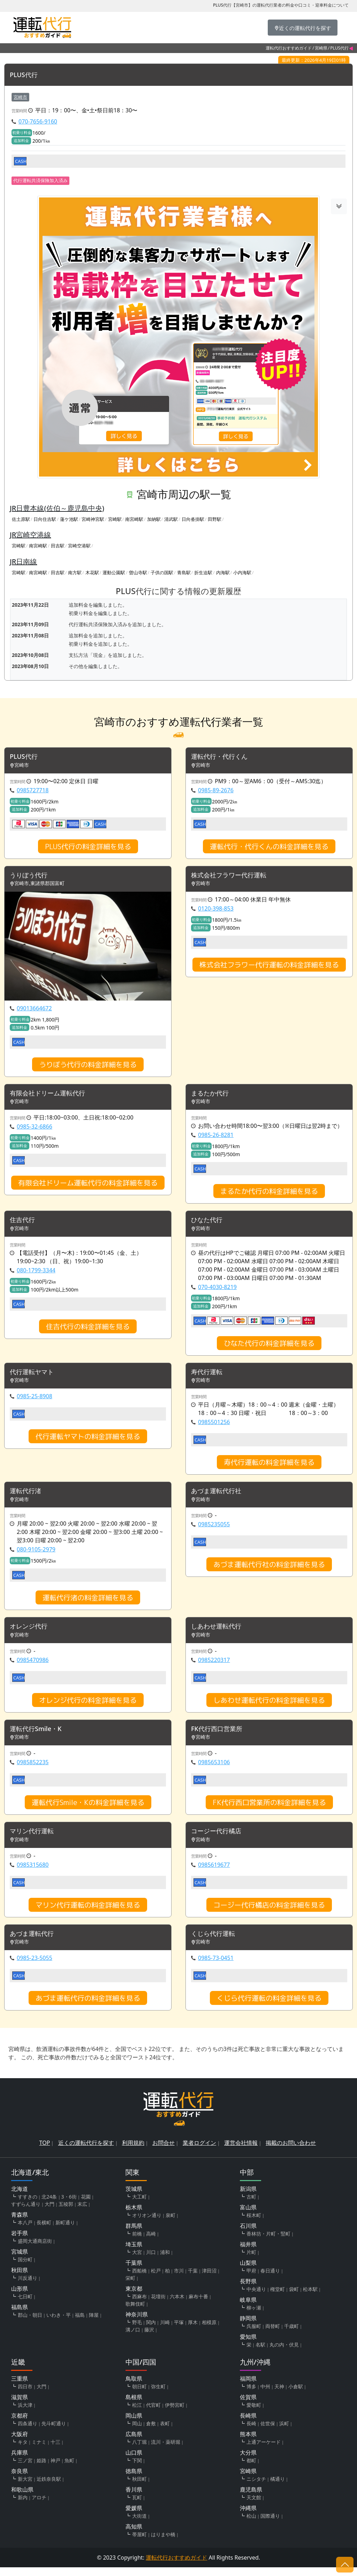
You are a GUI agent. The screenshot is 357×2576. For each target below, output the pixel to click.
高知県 (134, 2535)
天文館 (253, 2506)
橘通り (277, 2487)
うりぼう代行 (31, 877)
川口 (151, 2260)
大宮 (137, 2260)
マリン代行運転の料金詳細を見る (88, 1912)
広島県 (134, 2443)
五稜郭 (66, 2212)
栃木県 (134, 2216)
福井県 (248, 2253)
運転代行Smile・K (38, 1735)
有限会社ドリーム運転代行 (51, 1096)
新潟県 (248, 2197)
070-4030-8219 (217, 1290)
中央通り (256, 2297)
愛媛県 (134, 2517)
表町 (165, 2432)
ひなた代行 (208, 1223)
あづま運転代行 (34, 1942)
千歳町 (291, 2334)
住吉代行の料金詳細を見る (88, 1330)
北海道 (19, 2197)
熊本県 (248, 2443)
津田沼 (209, 2279)
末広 (82, 2212)
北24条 (49, 2205)
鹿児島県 (251, 2498)
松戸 (156, 2279)
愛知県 (248, 2345)
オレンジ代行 (31, 1632)
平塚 (179, 2331)
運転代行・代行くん (222, 757)
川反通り (27, 2286)
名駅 (260, 2353)
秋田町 (139, 2487)
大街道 (139, 2524)
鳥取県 (134, 2387)
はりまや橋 (163, 2543)
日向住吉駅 (44, 519)
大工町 (139, 2205)
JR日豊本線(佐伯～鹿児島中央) (57, 508)
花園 (86, 2205)
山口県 (134, 2461)
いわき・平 (58, 2323)
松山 (251, 2524)
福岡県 (248, 2387)
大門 (49, 2212)
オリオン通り (146, 2224)
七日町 (25, 2305)
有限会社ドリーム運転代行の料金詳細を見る (88, 1185)
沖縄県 (248, 2517)
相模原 (209, 2331)
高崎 (151, 2242)
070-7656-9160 (37, 122)
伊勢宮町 (174, 2413)
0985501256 (214, 1426)
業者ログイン (199, 2151)
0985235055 (214, 1530)
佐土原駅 (21, 519)
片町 (251, 2260)
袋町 (294, 2297)
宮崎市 (20, 97)
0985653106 (214, 1769)
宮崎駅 (115, 519)
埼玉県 (134, 2253)
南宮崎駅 (134, 519)
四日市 (25, 2395)
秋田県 (19, 2279)
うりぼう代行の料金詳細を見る (88, 1066)
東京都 (134, 2297)
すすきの (27, 2205)
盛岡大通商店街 (35, 2249)
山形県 (19, 2297)
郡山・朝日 (30, 2323)
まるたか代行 (212, 1096)
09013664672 (34, 1010)
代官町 (153, 2413)
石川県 (248, 2234)
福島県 (19, 2316)
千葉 (193, 2279)
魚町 (69, 2469)
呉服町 (253, 2334)
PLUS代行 (25, 75)
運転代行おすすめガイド (289, 48)
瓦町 (137, 2506)
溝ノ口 (133, 2338)
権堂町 (277, 2297)
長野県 (248, 2290)
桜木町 (253, 2224)
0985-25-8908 (34, 1401)
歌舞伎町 (135, 2312)
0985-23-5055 (34, 1966)
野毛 (137, 2331)
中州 (265, 2395)
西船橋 (139, 2279)
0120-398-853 (216, 910)
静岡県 (248, 2327)
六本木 (177, 2305)
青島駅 (184, 573)
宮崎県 (321, 48)
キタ (23, 2450)
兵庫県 (19, 2461)
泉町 (170, 2224)
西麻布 (139, 2305)
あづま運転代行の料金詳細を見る (88, 2007)
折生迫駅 (203, 573)
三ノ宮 (25, 2469)
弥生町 (158, 2395)
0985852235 (33, 1769)
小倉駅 (295, 2395)
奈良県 (19, 2480)
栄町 (130, 2286)
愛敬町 (253, 2413)
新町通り (65, 2231)
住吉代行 (24, 1223)
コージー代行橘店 (219, 1838)
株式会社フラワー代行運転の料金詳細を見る (269, 967)
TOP (44, 2151)
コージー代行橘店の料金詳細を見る (269, 1912)
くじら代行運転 (215, 1942)
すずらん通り (25, 2212)
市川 (179, 2279)
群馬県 (134, 2234)
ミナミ (39, 2450)
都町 (251, 2469)
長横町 (44, 2231)
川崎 (165, 2331)
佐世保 (267, 2432)
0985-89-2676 (216, 791)
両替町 (272, 2334)
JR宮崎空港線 (30, 535)
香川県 (134, 2498)
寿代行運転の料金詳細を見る (269, 1467)
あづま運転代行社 (219, 1496)
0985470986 (33, 1666)
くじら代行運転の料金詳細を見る (269, 2007)
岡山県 (134, 2424)
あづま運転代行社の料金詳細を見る (269, 1570)
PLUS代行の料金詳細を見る (88, 847)
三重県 (19, 2387)
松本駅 (310, 2297)
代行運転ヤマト (34, 1376)
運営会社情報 (241, 2151)
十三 (55, 2450)
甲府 (251, 2279)
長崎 (251, 2432)
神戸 (55, 2469)
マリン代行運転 (34, 1838)
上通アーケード (263, 2450)
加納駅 (154, 519)
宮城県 (19, 2260)
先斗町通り (53, 2432)
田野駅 (214, 519)
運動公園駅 (113, 573)
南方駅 (75, 573)
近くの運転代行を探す (86, 2151)
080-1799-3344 (36, 1274)
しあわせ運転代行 (219, 1632)
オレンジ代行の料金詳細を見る (88, 1706)
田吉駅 (57, 546)
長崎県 (248, 2424)
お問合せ (163, 2151)
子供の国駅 (162, 573)
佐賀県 (248, 2406)
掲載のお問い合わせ (291, 2151)
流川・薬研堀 (165, 2450)
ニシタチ (256, 2487)
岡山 (137, 2432)
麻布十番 (198, 2305)
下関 (137, 2469)
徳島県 (134, 2480)
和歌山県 (22, 2498)
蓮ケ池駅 (69, 519)
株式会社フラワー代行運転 (233, 877)
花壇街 (158, 2305)
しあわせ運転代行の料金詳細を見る (269, 1706)
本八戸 (25, 2231)
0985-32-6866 (34, 1129)
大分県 (248, 2461)
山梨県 (248, 2271)
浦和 (165, 2260)
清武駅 (171, 519)
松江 (137, 2413)
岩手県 (19, 2242)
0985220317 (214, 1666)
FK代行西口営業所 (219, 1735)
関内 (151, 2331)
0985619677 (214, 1872)
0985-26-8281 (216, 1137)
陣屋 (94, 2323)
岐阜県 (248, 2308)
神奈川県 (137, 2323)
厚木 (193, 2331)
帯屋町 (139, 2543)
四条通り (27, 2432)
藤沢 (149, 2338)
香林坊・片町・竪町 (268, 2242)
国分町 (25, 2268)
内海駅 (223, 573)
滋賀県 (19, 2406)
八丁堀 (139, 2450)
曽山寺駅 (138, 573)
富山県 (248, 2216)
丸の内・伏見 (284, 2353)
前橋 (137, 2242)
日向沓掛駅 (193, 519)
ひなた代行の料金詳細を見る (269, 1346)
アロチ (39, 2506)
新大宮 (25, 2487)
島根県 (134, 2406)
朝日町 (139, 2395)
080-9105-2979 (36, 1555)
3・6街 (69, 2205)
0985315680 (33, 1872)
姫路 (41, 2469)
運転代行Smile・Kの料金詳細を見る (88, 1809)
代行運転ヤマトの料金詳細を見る (88, 1441)
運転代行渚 (27, 1496)
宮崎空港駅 (79, 546)
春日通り (270, 2279)
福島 (80, 2323)
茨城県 (134, 2197)
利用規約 (133, 2151)
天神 (279, 2395)
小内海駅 (242, 573)
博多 (251, 2395)
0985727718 (33, 791)
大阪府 (19, 2443)
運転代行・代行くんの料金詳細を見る (269, 847)
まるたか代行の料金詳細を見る (269, 1194)
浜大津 (25, 2413)
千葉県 (134, 2271)
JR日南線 (23, 562)
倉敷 (151, 2432)
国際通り (270, 2524)
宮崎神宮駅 (93, 519)
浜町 (284, 2432)
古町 (251, 2205)
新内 (23, 2506)
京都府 (19, 2424)
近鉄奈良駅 (49, 2487)
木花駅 (92, 573)
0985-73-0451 (216, 1966)
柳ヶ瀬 (253, 2316)
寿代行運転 (208, 1376)
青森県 (19, 2223)
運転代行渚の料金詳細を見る (88, 1603)
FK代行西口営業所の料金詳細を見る (269, 1809)
